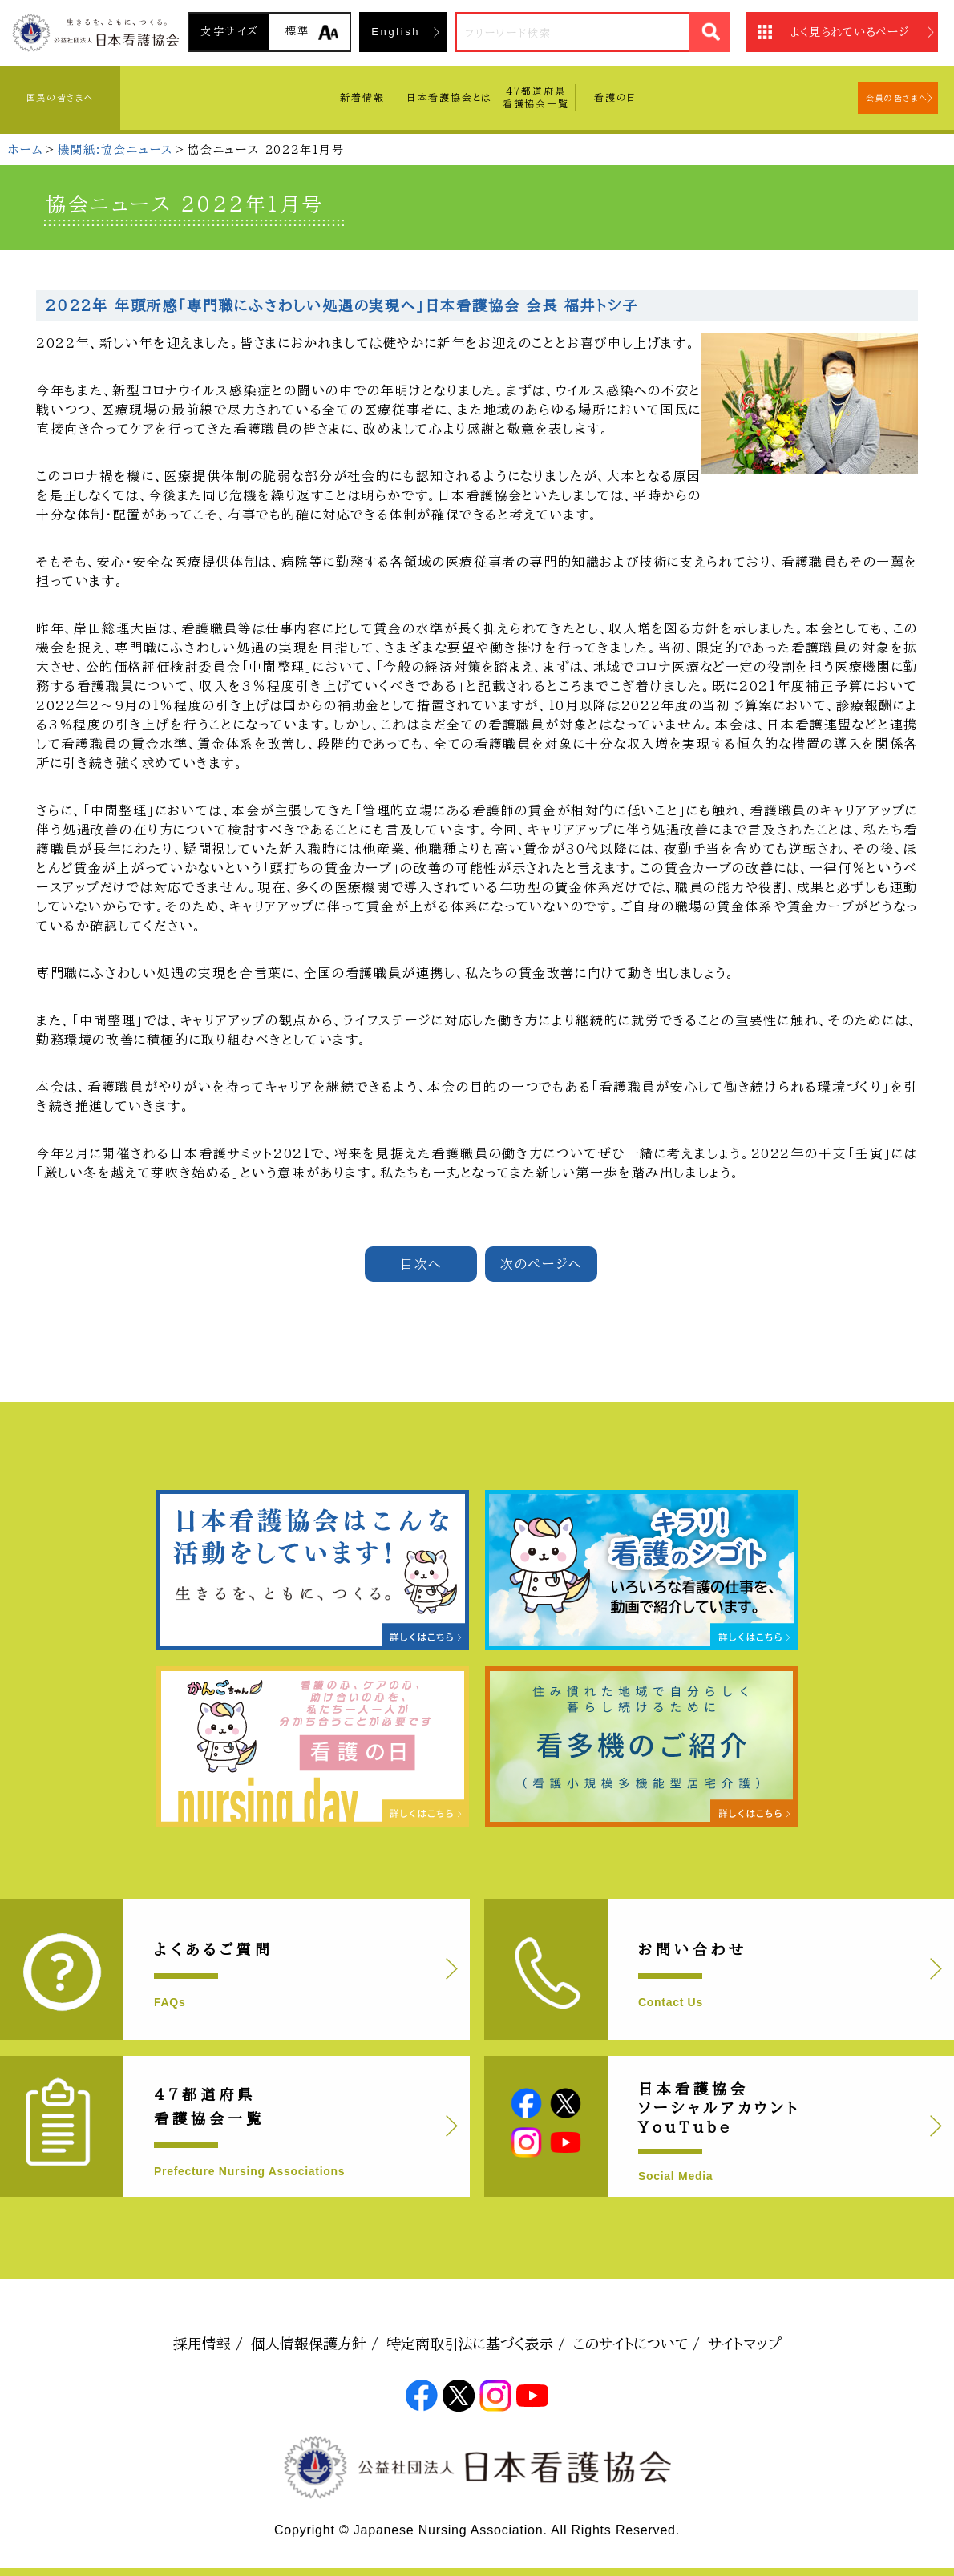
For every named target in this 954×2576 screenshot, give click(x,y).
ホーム (25, 149)
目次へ (421, 1264)
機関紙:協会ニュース (115, 149)
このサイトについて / (636, 2343)
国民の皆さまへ (60, 97)
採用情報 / (208, 2343)
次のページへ (541, 1264)
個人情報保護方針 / (314, 2343)
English (395, 32)
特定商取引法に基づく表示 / (475, 2343)
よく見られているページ (850, 32)
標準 (297, 31)
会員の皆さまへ (897, 98)
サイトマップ (745, 2343)
